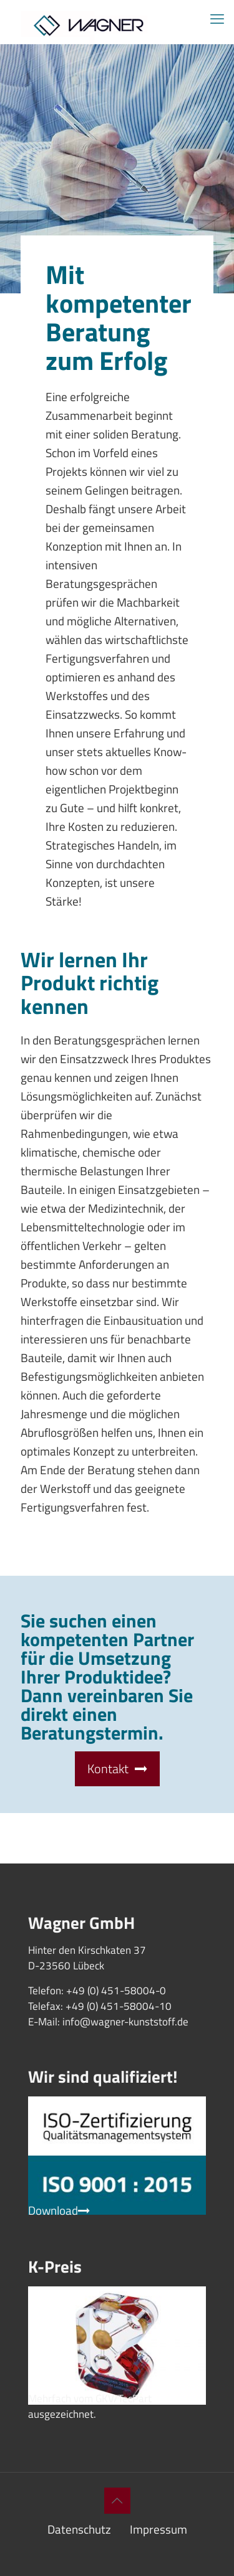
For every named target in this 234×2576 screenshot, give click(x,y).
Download (59, 2210)
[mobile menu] (217, 18)
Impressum (158, 2529)
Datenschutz (79, 2529)
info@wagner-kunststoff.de (125, 2022)
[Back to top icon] (117, 2501)
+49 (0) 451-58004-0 (116, 1990)
